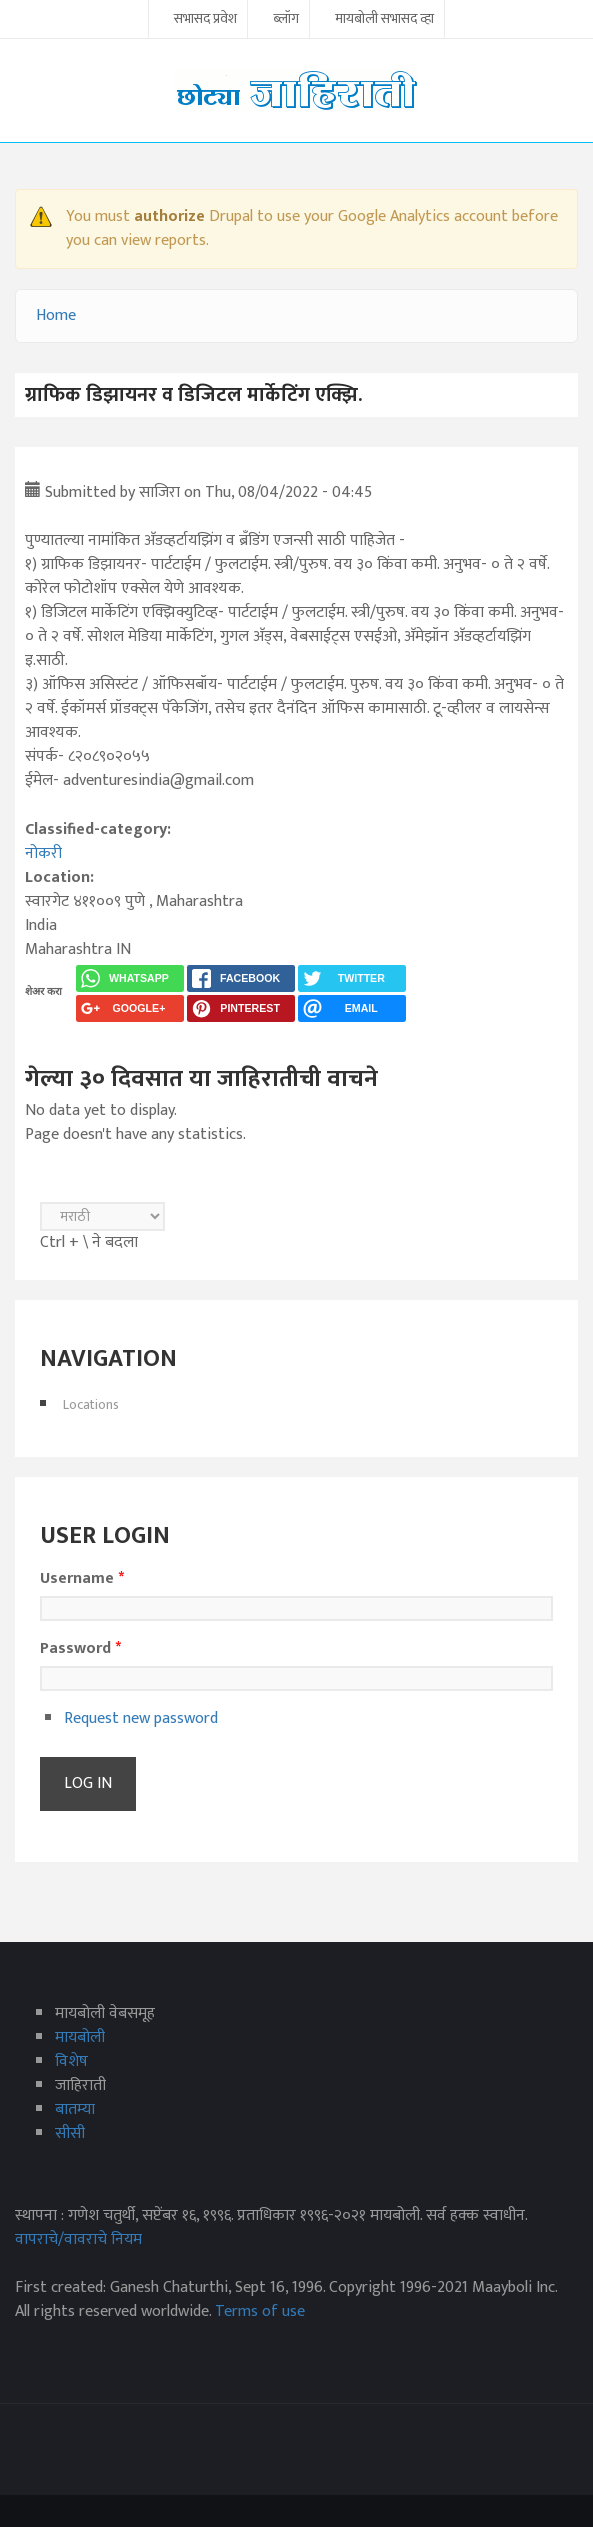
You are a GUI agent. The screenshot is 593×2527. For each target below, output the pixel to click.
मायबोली (80, 2037)
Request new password (141, 1718)
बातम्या (75, 2109)
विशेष (71, 2061)
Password (80, 1649)
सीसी (70, 2133)
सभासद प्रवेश (205, 20)
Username (82, 1579)
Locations (91, 1404)
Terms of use (260, 2311)
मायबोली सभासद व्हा (384, 20)
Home (56, 315)
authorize (169, 216)
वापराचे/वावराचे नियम (78, 2239)
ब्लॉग (286, 20)
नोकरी (43, 853)
